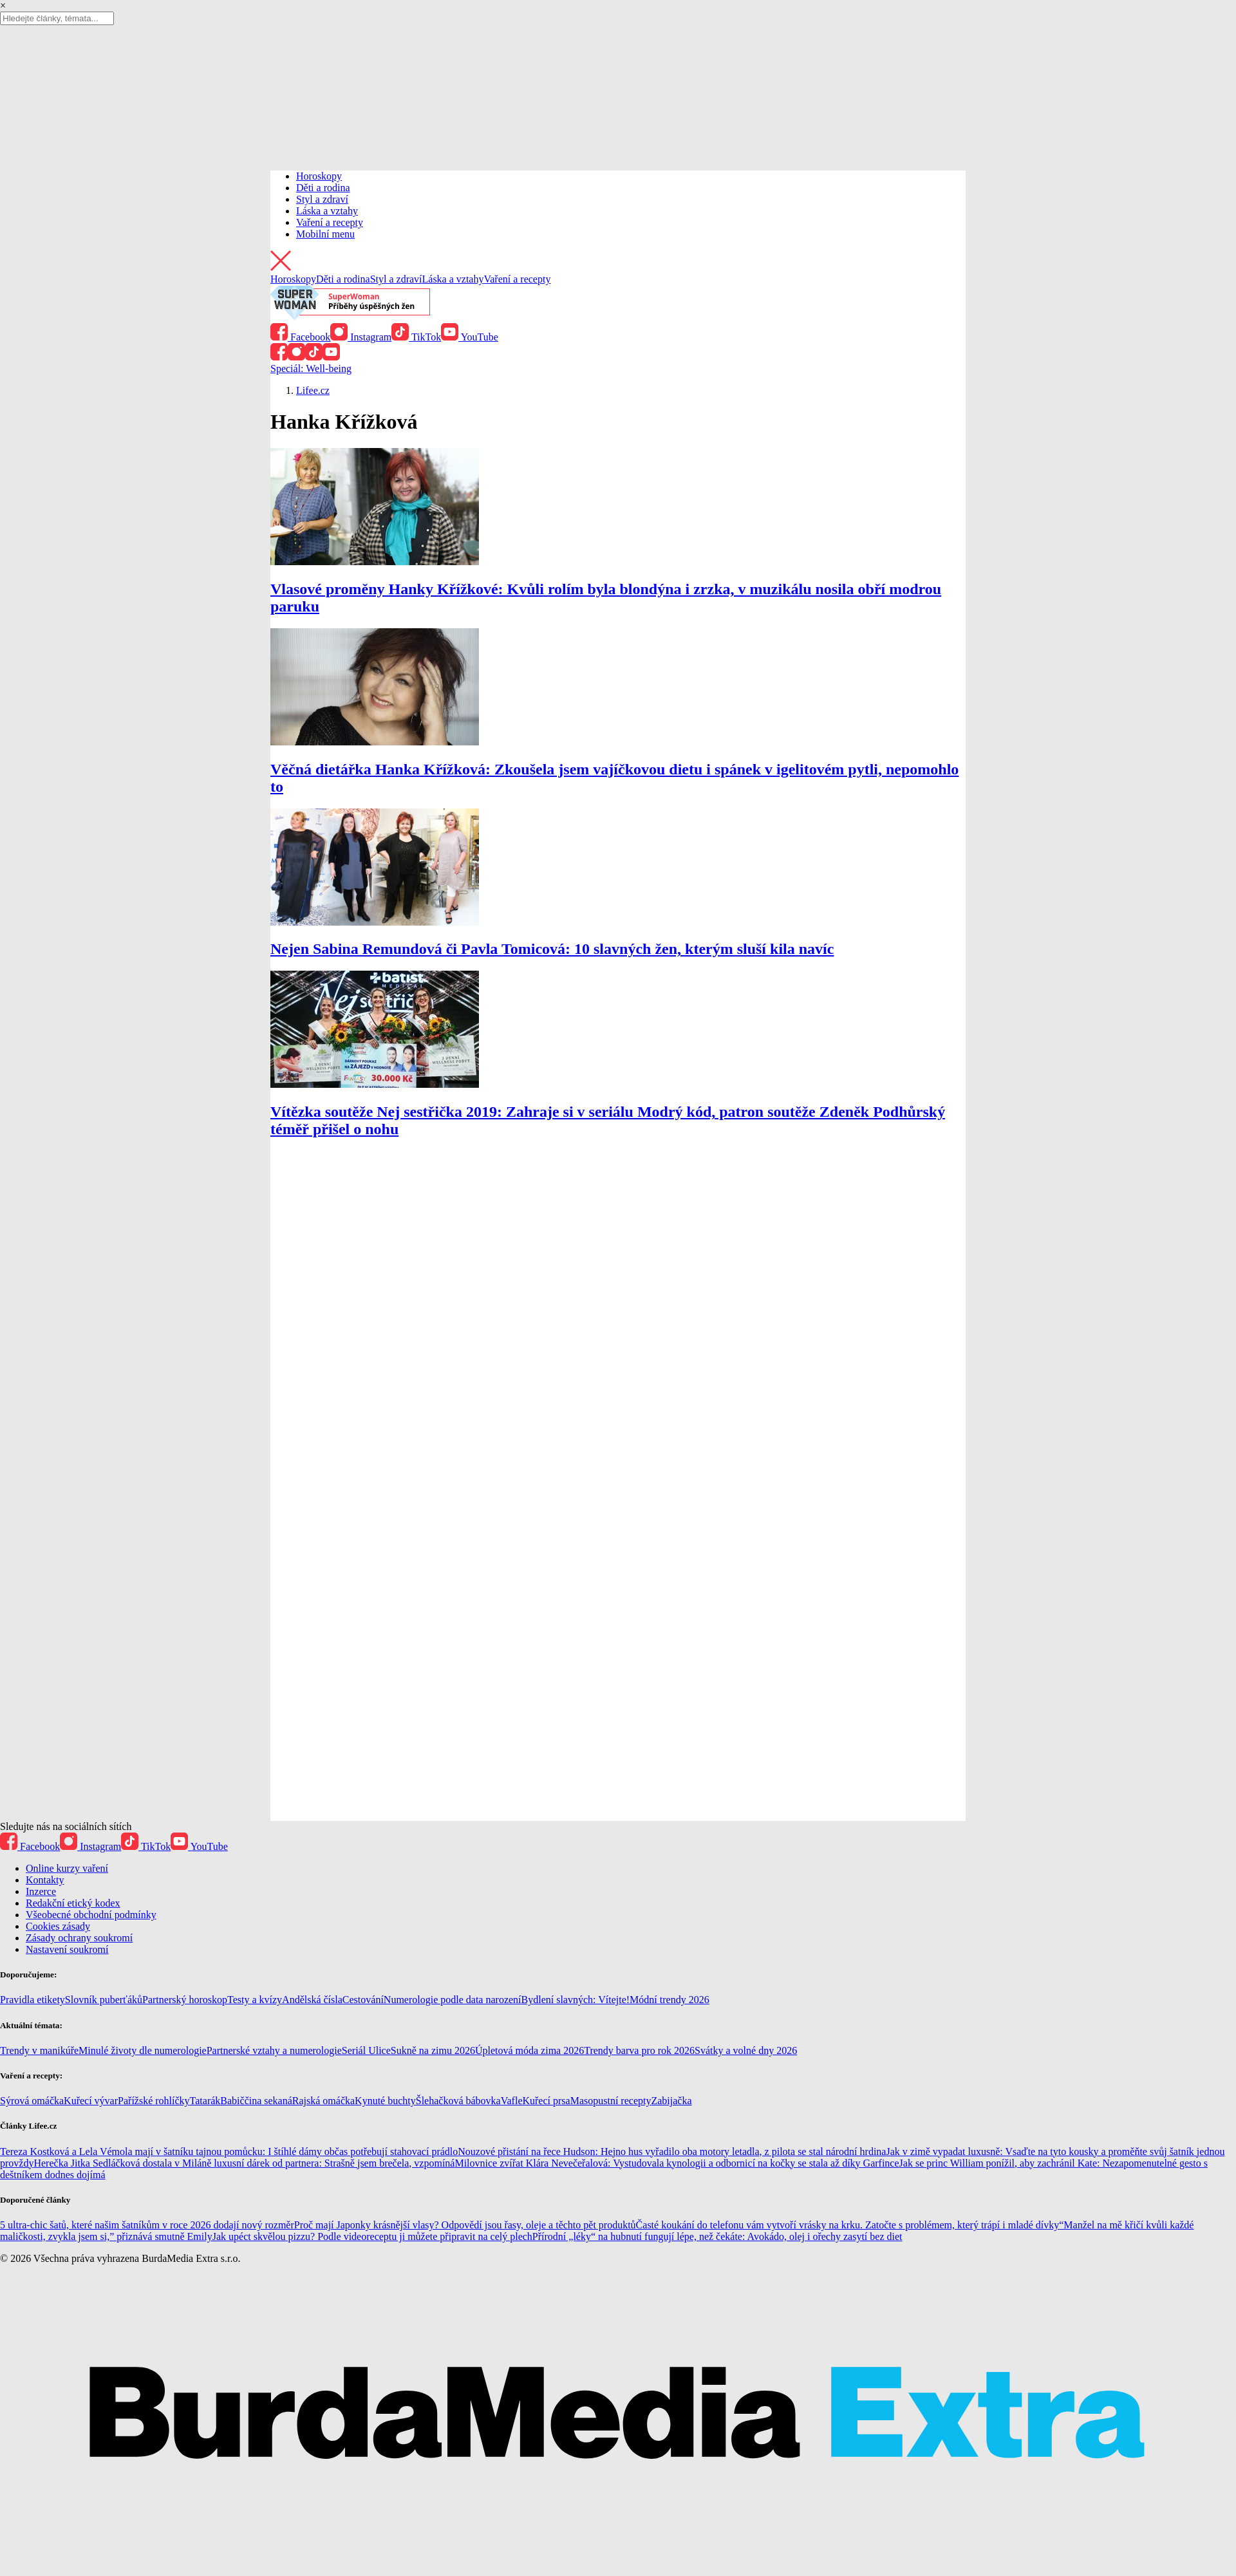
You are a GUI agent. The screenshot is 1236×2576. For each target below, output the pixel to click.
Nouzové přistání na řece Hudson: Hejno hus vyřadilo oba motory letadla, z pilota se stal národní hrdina (672, 2151)
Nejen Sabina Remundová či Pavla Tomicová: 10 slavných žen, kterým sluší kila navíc (552, 948)
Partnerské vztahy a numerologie (274, 2050)
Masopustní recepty (610, 2100)
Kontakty (45, 1879)
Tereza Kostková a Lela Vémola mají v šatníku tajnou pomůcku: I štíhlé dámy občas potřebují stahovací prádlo (229, 2151)
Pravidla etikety (32, 1999)
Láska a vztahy (327, 210)
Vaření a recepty (329, 222)
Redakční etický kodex (73, 1903)
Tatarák (205, 2100)
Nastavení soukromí (67, 1949)
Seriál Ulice (366, 2050)
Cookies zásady (58, 1926)
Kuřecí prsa (546, 2100)
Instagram (360, 336)
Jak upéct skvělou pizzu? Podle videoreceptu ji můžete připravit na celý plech (372, 2236)
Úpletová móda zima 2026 (529, 2050)
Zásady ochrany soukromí (79, 1937)
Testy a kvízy (254, 1999)
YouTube (469, 336)
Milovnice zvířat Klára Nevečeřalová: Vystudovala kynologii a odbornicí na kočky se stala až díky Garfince (676, 2163)
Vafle (512, 2100)
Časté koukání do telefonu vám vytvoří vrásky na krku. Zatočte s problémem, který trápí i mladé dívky (848, 2224)
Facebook (300, 336)
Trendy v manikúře (39, 2050)
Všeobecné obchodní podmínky (91, 1914)
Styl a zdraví (322, 199)
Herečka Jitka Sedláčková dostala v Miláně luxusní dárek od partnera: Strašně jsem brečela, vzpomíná (243, 2163)
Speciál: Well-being (310, 368)
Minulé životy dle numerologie (143, 2050)
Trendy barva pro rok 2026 (639, 2050)
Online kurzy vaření (67, 1868)
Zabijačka (671, 2100)
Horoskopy (319, 176)
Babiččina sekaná (256, 2100)
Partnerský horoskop (184, 1999)
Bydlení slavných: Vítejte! (575, 1999)
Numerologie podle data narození (452, 1999)
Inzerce (41, 1891)
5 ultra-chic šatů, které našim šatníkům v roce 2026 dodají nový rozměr (147, 2224)
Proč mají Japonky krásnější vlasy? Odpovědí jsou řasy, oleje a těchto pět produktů (465, 2224)
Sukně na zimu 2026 (433, 2050)
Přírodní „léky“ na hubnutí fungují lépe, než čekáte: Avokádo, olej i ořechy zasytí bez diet (717, 2236)
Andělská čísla (312, 1999)
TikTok (416, 336)
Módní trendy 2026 (669, 1999)
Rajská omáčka (323, 2100)
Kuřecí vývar (91, 2100)
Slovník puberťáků (103, 1999)
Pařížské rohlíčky (154, 2100)
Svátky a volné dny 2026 (746, 2050)
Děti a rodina (323, 187)
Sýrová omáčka (32, 2100)
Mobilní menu (325, 234)
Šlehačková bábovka (458, 2100)
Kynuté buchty (385, 2100)
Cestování (363, 1999)
